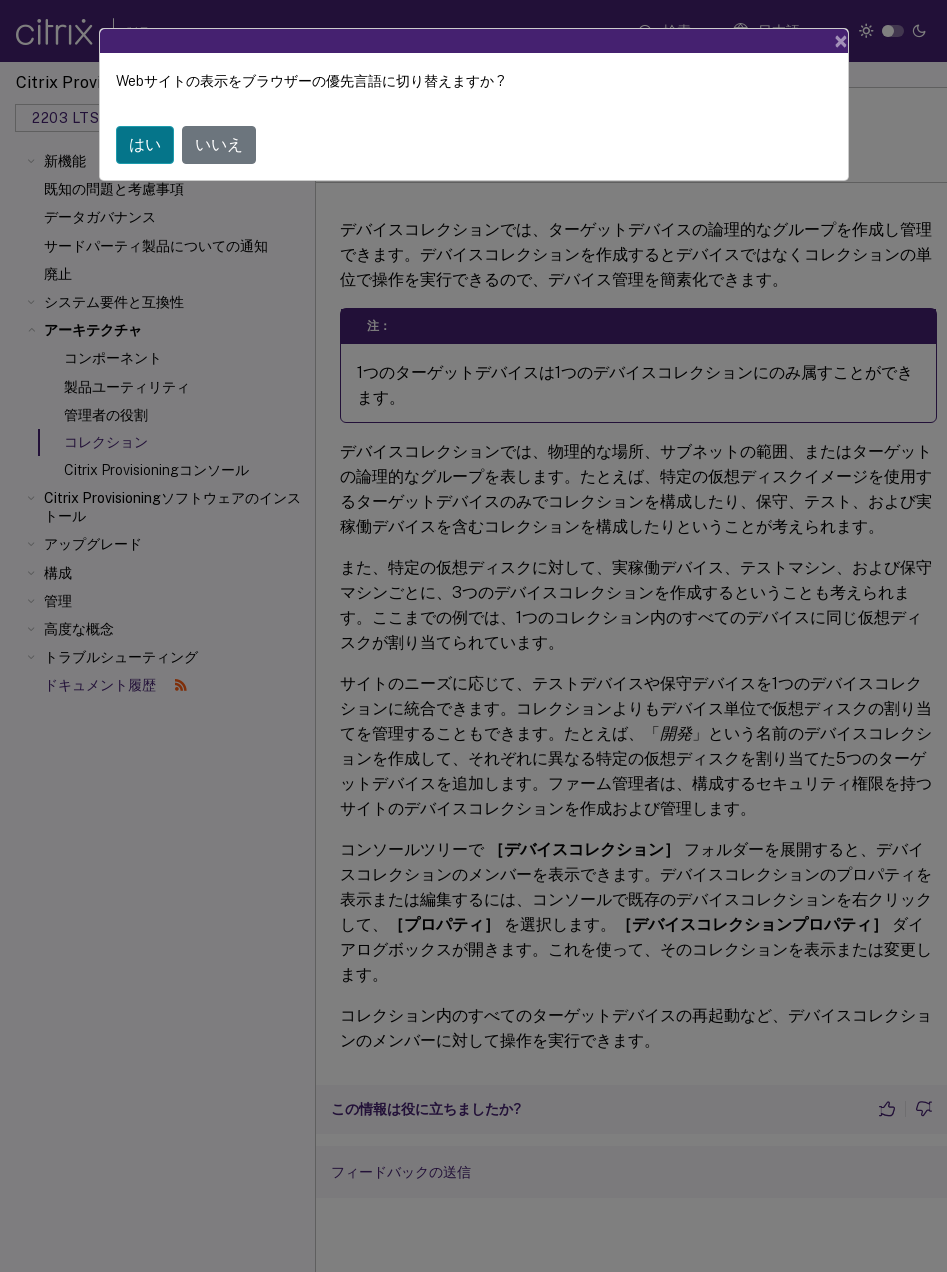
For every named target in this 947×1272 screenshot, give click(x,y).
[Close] (841, 41)
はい (145, 144)
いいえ (219, 144)
